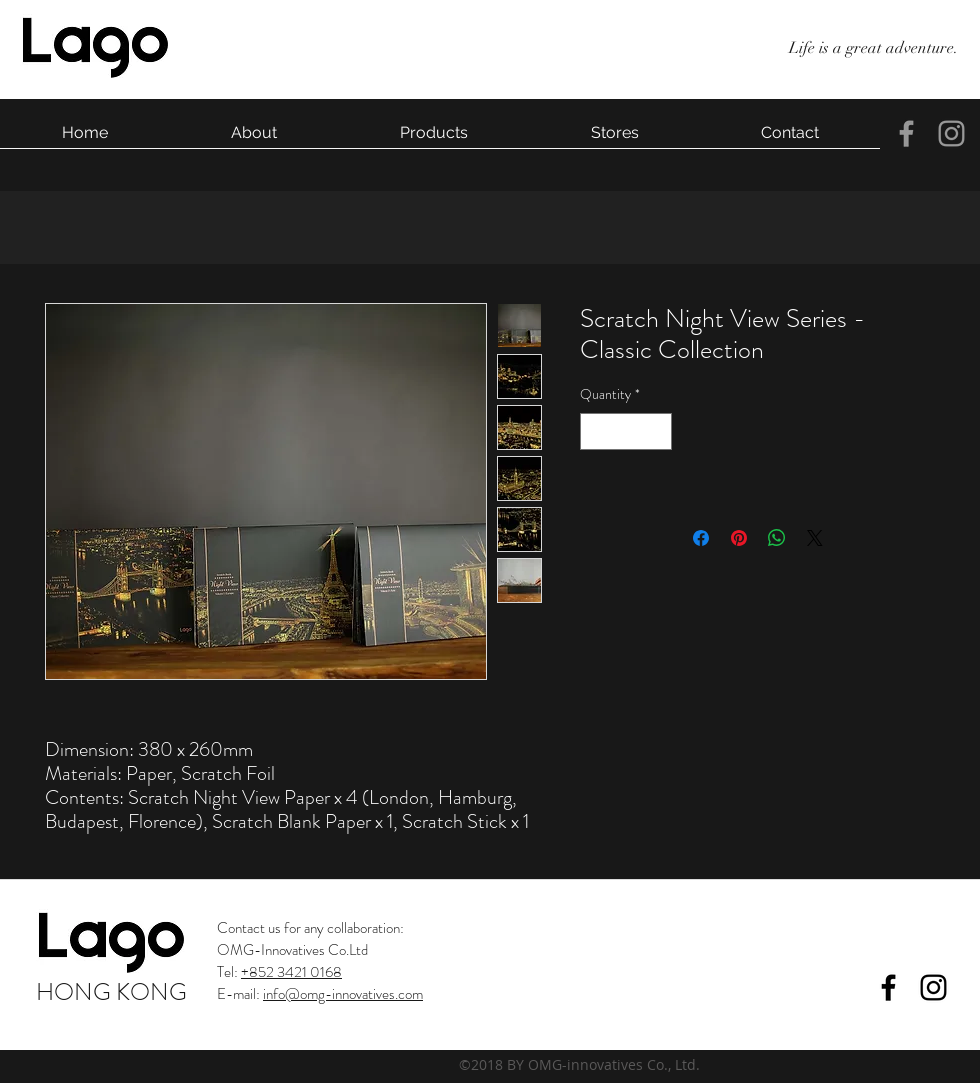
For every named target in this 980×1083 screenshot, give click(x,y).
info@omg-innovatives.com (343, 994)
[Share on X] (815, 538)
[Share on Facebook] (701, 538)
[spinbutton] (626, 431)
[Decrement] (595, 431)
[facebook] (906, 133)
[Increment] (656, 431)
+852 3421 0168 (291, 972)
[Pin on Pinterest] (739, 538)
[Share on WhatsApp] (777, 538)
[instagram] (951, 133)
